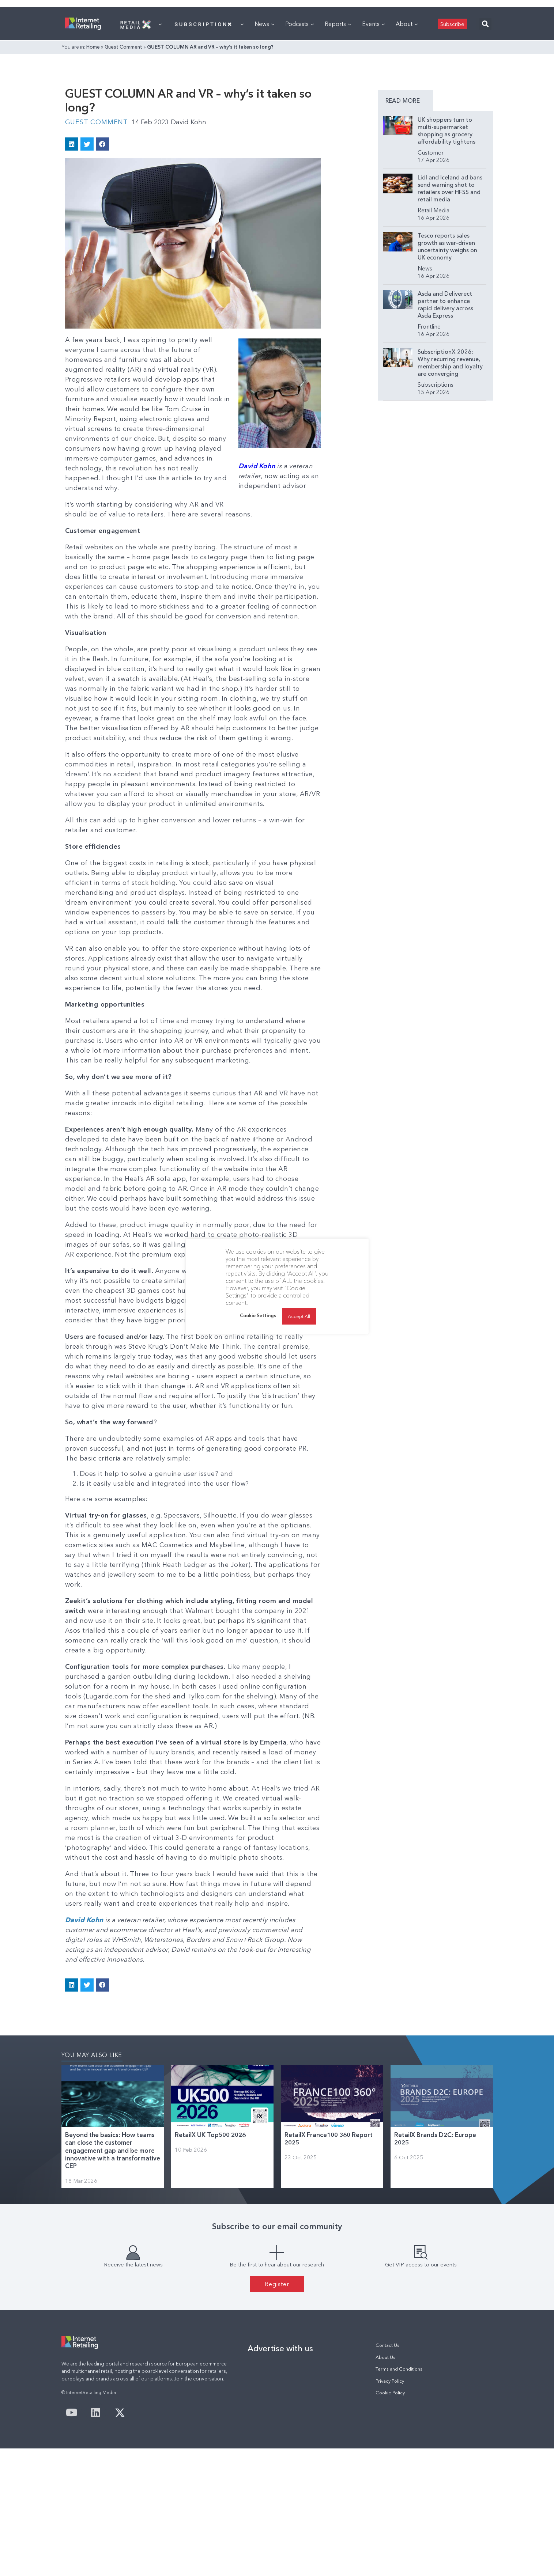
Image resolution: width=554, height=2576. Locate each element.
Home (93, 138)
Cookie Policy (390, 2520)
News (264, 115)
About (407, 115)
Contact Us (387, 2472)
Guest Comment (123, 138)
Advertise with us (280, 2476)
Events (373, 115)
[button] (485, 115)
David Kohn (188, 246)
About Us (385, 2485)
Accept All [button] (299, 1316)
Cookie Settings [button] (258, 1315)
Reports (338, 115)
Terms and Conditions (399, 2496)
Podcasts (299, 115)
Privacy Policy (390, 2508)
